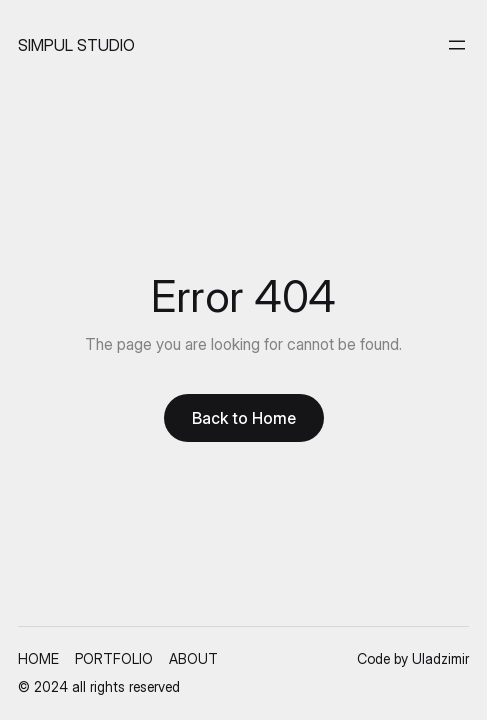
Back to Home (244, 418)
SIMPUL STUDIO (76, 45)
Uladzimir (440, 658)
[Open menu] (457, 45)
